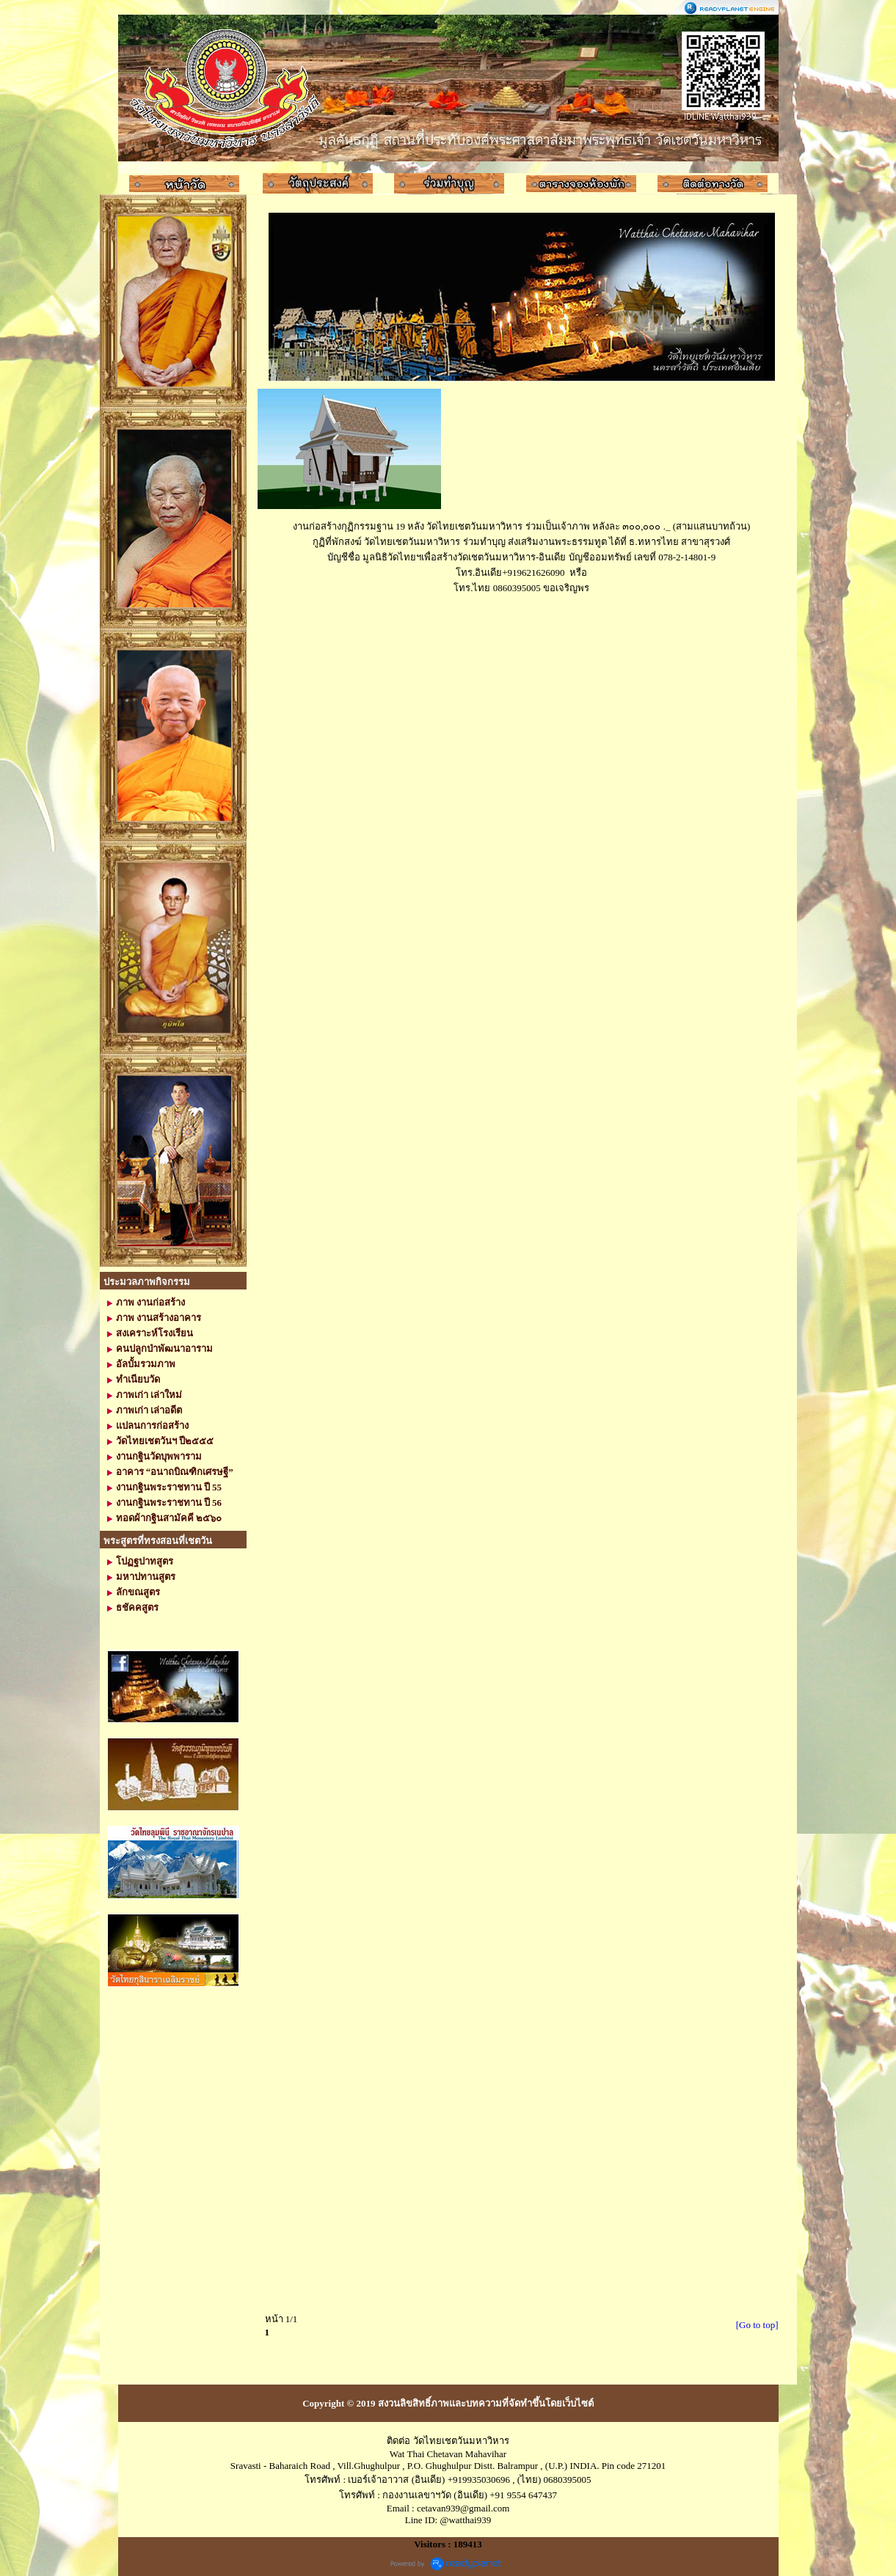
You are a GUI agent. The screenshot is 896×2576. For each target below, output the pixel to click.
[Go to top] (757, 2324)
